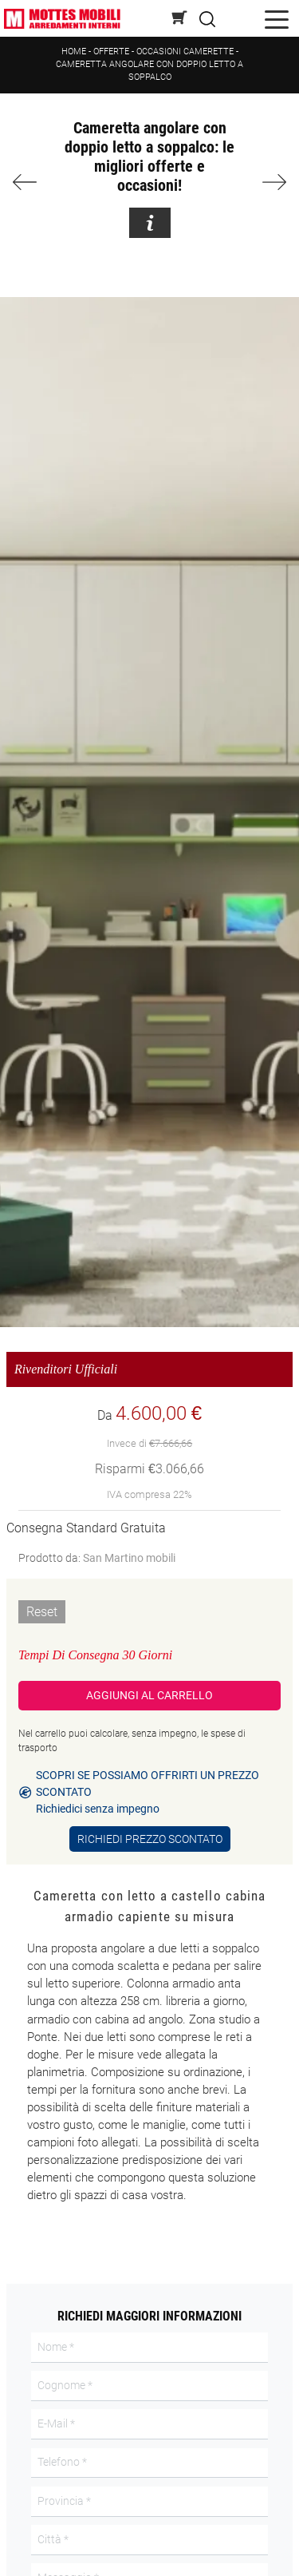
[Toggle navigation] (276, 19)
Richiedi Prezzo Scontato (149, 1839)
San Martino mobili (129, 1558)
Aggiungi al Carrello (149, 1695)
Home (73, 51)
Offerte (111, 51)
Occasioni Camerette (185, 51)
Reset (41, 1611)
